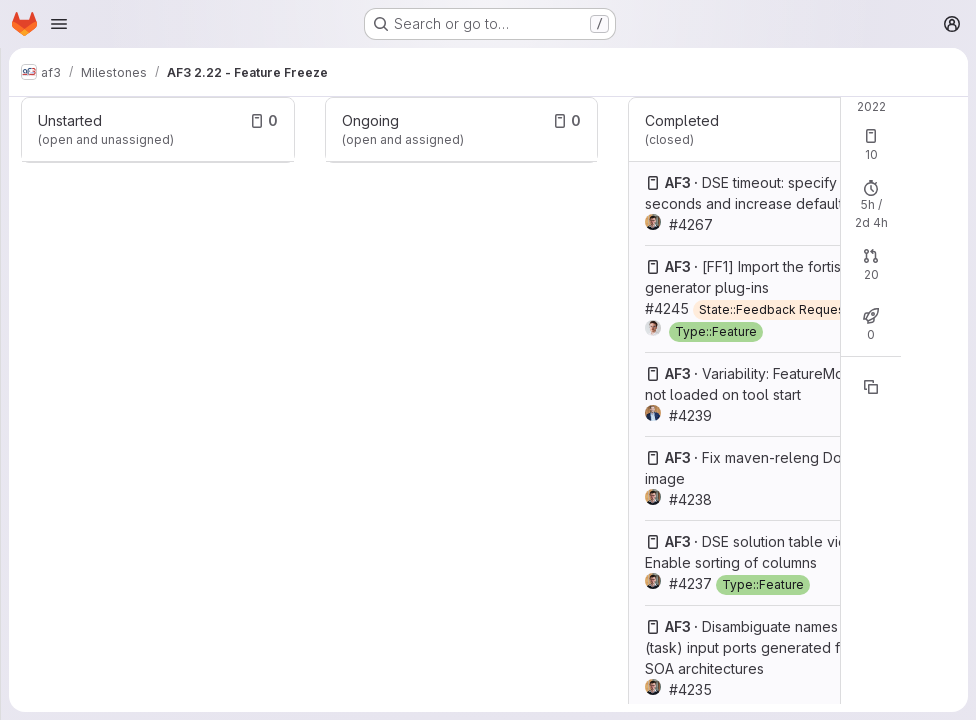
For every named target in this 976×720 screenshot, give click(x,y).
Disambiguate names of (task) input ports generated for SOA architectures (750, 647)
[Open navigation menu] (59, 24)
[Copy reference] (871, 387)
